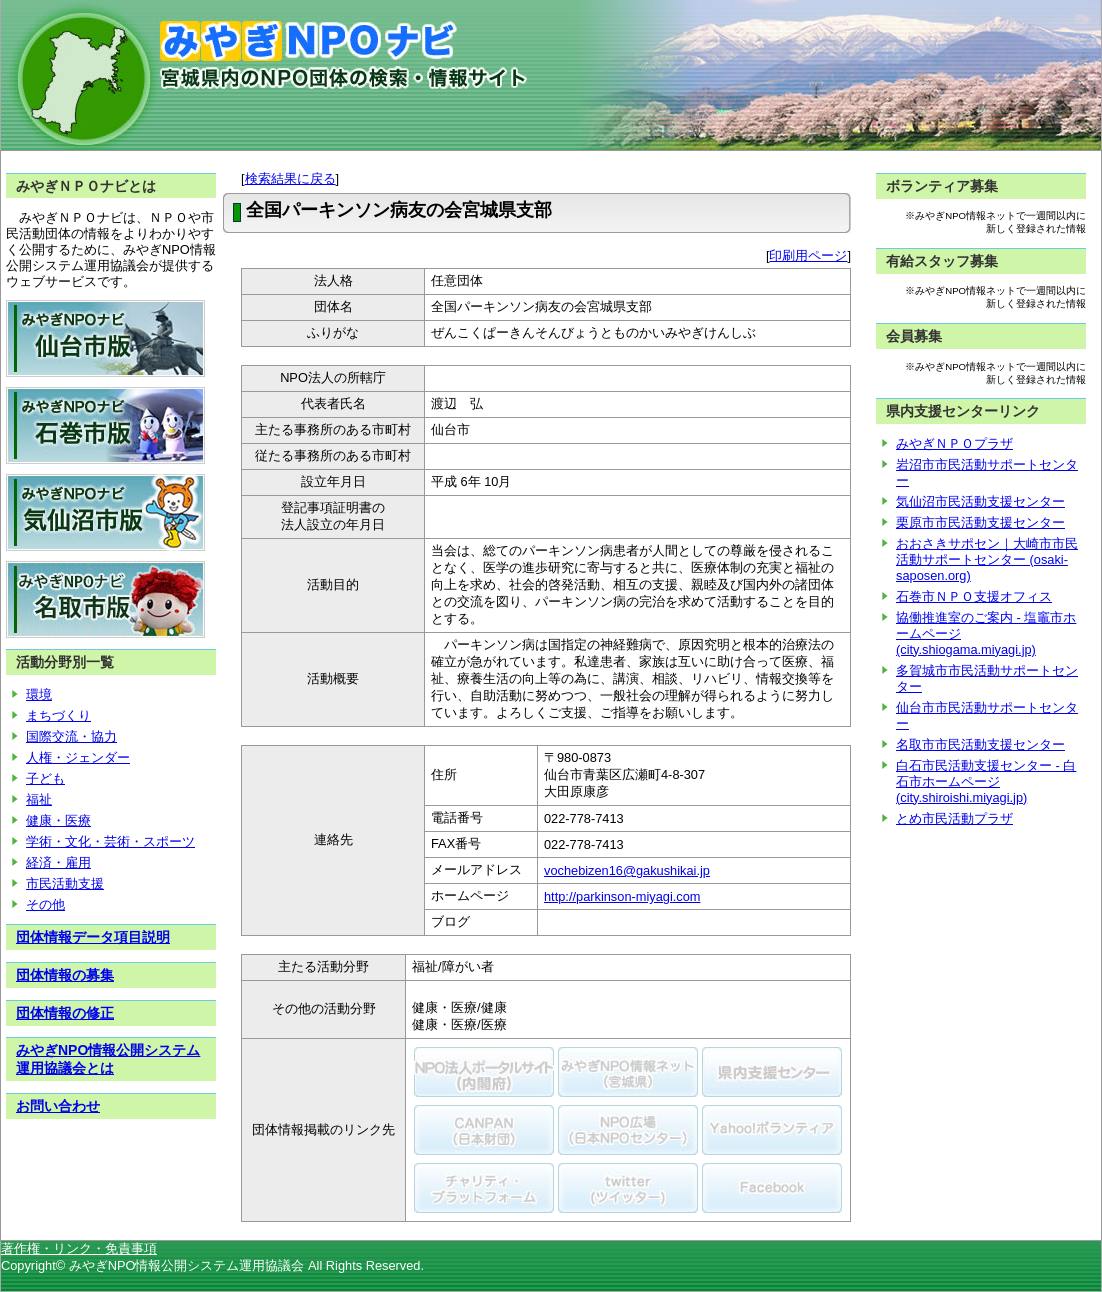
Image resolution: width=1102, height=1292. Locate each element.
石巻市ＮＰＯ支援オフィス (974, 596)
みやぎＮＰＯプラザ (954, 443)
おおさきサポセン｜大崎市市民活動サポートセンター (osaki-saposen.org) (987, 559)
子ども (45, 778)
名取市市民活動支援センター (980, 744)
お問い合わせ (58, 1106)
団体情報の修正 (65, 1013)
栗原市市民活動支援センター (980, 522)
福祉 (39, 799)
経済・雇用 (58, 862)
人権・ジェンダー (78, 757)
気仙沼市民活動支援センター (980, 501)
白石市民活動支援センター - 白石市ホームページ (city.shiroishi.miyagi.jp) (986, 781)
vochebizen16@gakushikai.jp (627, 870)
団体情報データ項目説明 (93, 937)
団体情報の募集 (65, 975)
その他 (45, 904)
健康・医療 (58, 820)
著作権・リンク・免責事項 (79, 1248)
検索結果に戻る (290, 178)
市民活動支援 (65, 883)
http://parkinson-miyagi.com (622, 896)
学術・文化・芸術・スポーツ (110, 841)
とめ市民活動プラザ (954, 818)
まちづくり (58, 715)
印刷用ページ (808, 255)
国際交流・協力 (71, 736)
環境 (39, 694)
